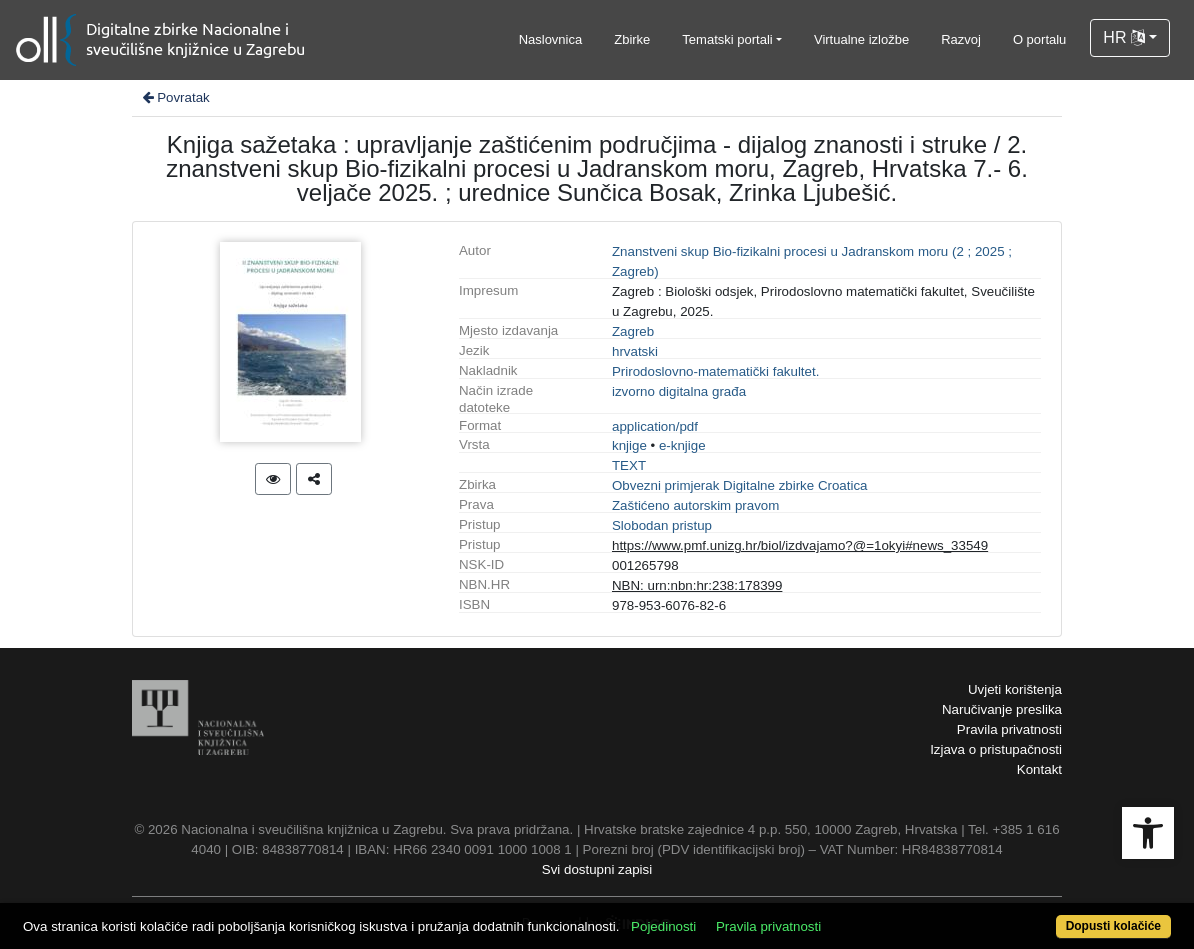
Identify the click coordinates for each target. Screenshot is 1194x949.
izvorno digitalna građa (679, 391)
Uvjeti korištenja (1015, 689)
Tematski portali (727, 39)
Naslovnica (551, 39)
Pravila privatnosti (1009, 729)
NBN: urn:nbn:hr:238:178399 (697, 585)
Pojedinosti (663, 926)
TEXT (629, 465)
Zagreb (633, 331)
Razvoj (961, 39)
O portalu (1039, 39)
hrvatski (635, 351)
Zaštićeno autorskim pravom (695, 505)
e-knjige (682, 445)
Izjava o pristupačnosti (996, 749)
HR (1124, 37)
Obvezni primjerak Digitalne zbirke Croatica (740, 485)
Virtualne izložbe (861, 39)
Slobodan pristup (662, 525)
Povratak (175, 97)
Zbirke (632, 39)
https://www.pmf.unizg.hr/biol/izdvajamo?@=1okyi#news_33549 (800, 545)
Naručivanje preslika (1002, 709)
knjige (629, 445)
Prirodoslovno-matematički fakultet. (715, 371)
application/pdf (655, 426)
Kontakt (1039, 769)
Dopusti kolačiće (1113, 926)
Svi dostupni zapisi (597, 869)
